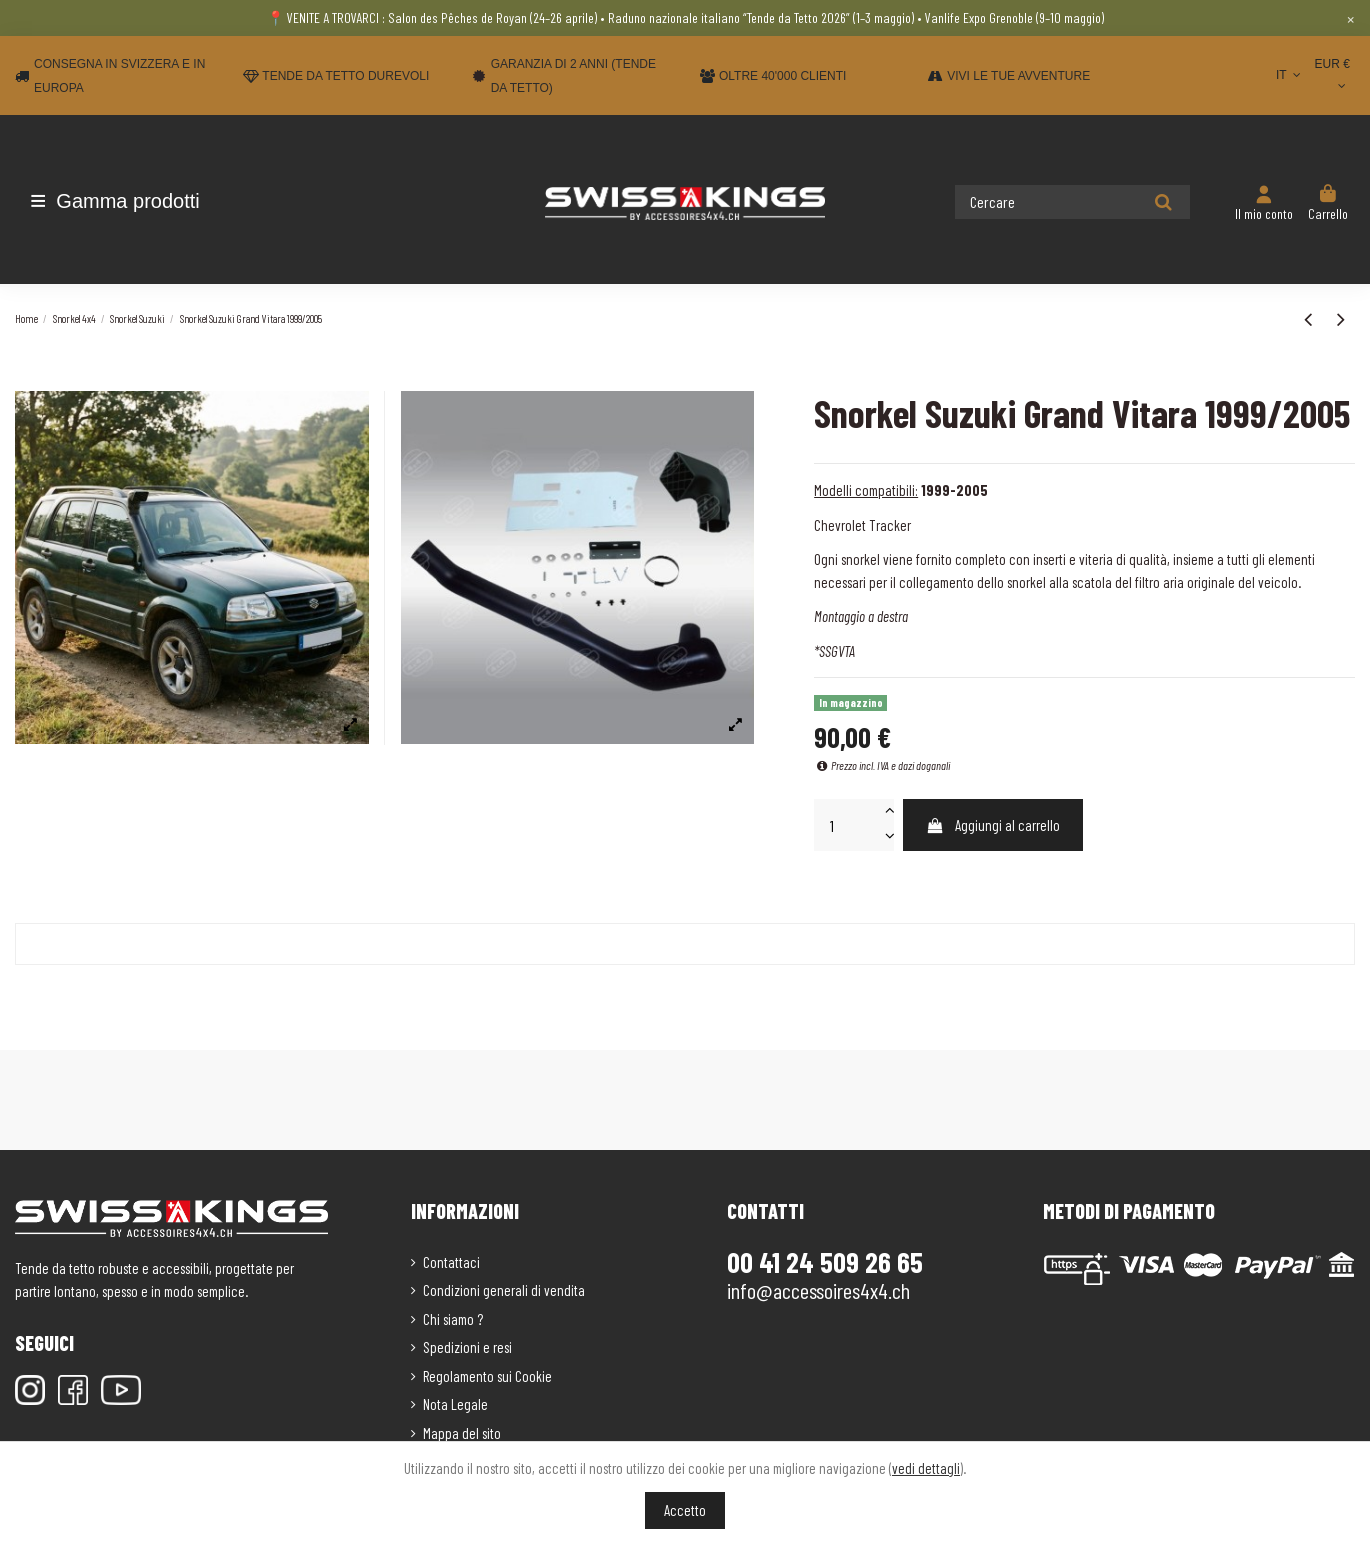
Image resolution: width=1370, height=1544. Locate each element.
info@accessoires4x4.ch (818, 1290)
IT (1290, 75)
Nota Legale (455, 1404)
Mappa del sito (462, 1433)
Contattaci (451, 1262)
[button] (132, 201)
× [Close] (1350, 18)
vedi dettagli (926, 1468)
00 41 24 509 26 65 (825, 1262)
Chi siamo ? (453, 1319)
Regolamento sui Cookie (487, 1376)
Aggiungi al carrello (993, 825)
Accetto (685, 1510)
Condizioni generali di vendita (504, 1290)
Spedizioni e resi (467, 1347)
